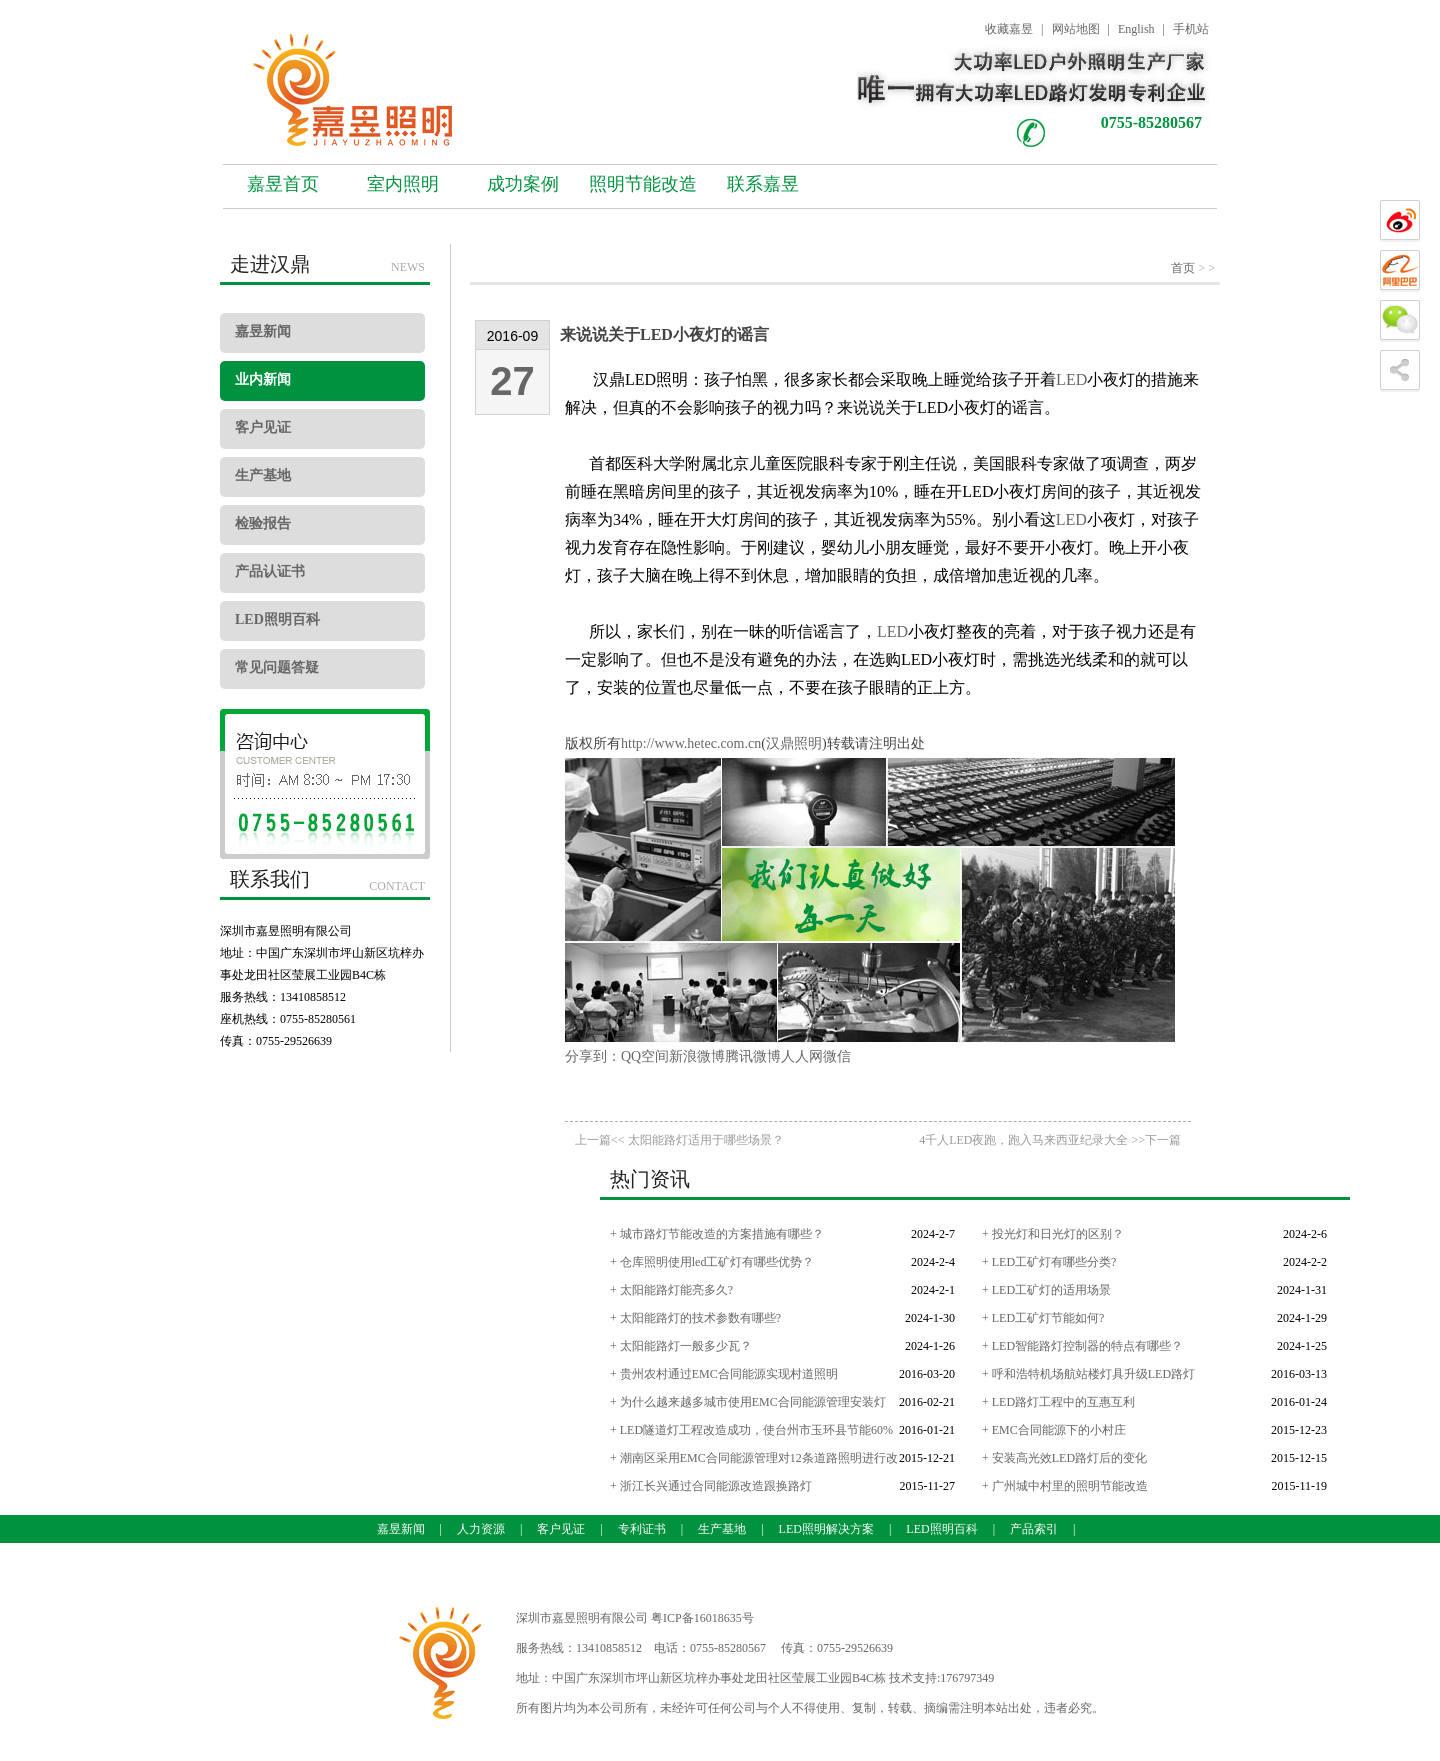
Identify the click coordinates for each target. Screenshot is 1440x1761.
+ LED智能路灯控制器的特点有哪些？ (1082, 1346)
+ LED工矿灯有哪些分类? (1049, 1262)
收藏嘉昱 (1009, 29)
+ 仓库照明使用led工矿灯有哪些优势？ (712, 1262)
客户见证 (263, 427)
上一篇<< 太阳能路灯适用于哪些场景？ (679, 1140)
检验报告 (263, 523)
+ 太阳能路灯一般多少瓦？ (681, 1346)
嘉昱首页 (283, 184)
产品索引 (1034, 1529)
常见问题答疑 (277, 667)
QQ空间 (645, 1056)
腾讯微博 (753, 1056)
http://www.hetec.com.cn (691, 743)
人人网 (802, 1056)
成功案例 (523, 184)
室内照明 (403, 184)
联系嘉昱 (763, 184)
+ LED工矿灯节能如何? (1043, 1318)
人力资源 (481, 1529)
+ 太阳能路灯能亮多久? (671, 1290)
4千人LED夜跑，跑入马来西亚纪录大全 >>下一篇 (1050, 1140)
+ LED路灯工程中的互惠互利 (1058, 1402)
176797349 (967, 1678)
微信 (837, 1056)
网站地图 (1076, 29)
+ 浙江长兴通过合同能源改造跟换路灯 (711, 1486)
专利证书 (642, 1529)
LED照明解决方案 (826, 1529)
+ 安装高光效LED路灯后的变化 (1064, 1458)
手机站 (1191, 29)
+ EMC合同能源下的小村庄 (1054, 1430)
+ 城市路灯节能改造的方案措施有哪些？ (717, 1234)
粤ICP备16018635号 (702, 1618)
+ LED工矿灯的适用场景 (1046, 1290)
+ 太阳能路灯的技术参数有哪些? (695, 1318)
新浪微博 (697, 1056)
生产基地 (263, 475)
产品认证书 (270, 571)
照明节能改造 (643, 184)
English (1136, 29)
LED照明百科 (277, 619)
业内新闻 (263, 379)
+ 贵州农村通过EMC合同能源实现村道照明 (724, 1374)
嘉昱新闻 (263, 331)
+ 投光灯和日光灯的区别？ (1053, 1234)
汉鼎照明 (794, 743)
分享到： (593, 1056)
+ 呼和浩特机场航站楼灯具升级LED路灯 (1088, 1374)
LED (1071, 379)
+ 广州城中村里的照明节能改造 (1065, 1486)
